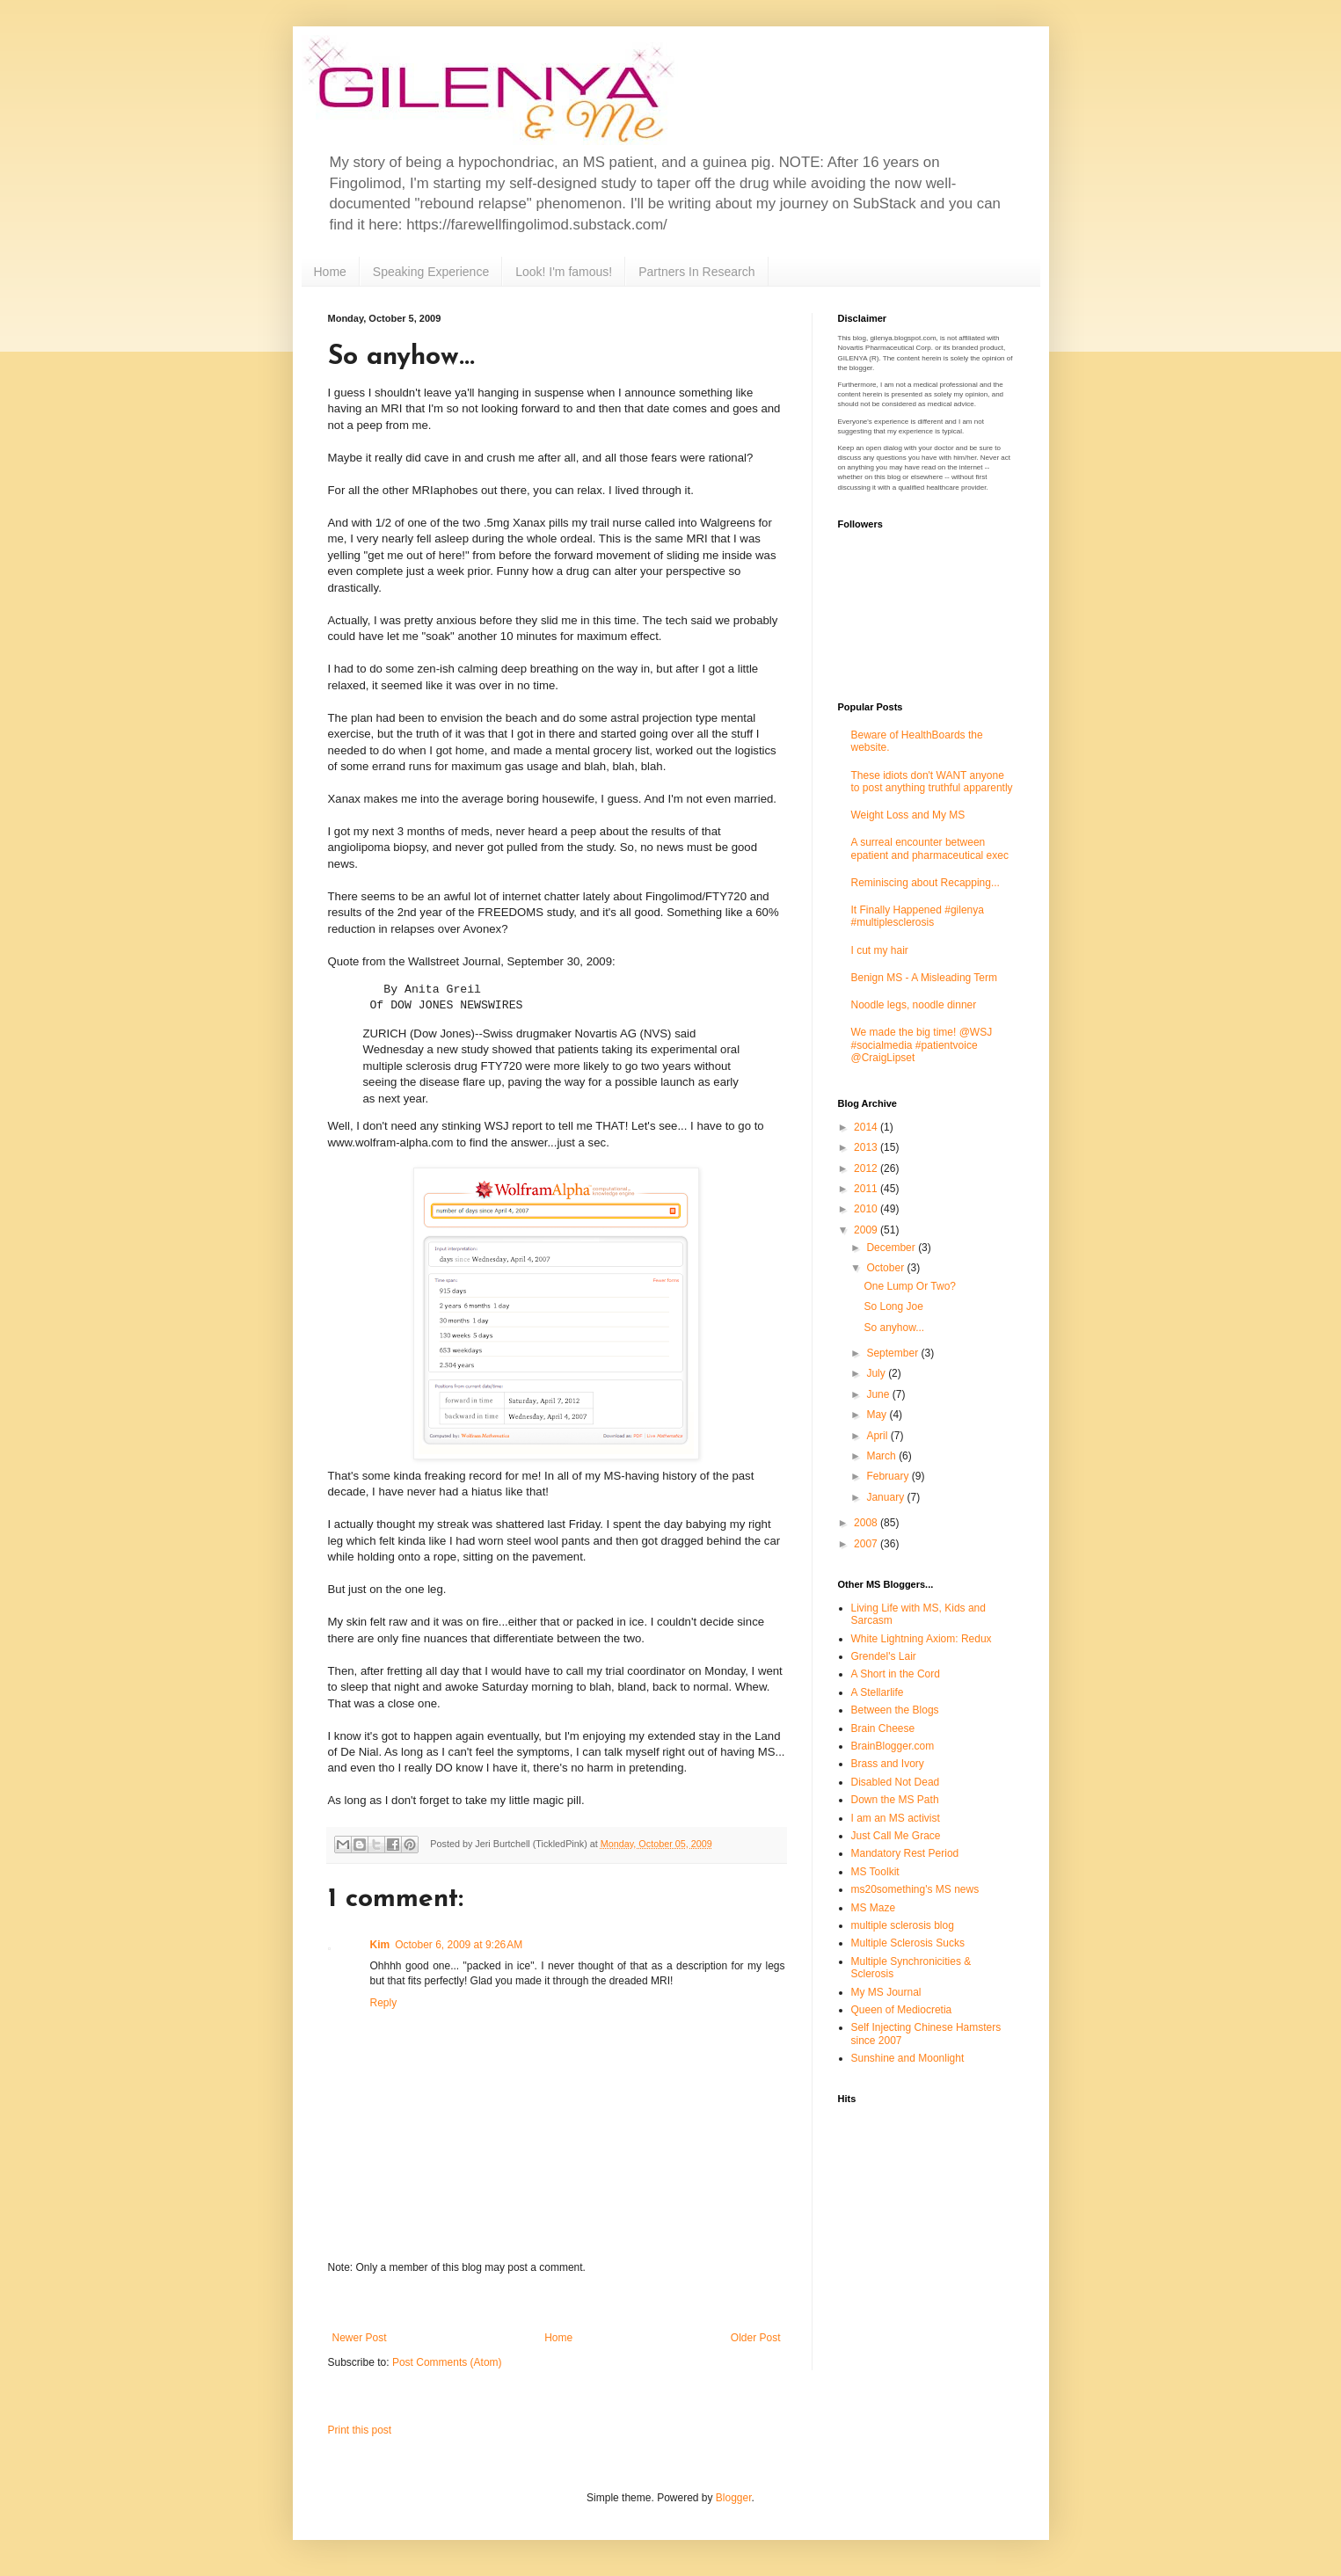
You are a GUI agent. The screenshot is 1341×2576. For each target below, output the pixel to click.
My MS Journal (886, 1992)
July (877, 1373)
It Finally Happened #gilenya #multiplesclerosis (917, 916)
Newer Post (359, 2338)
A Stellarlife (877, 1692)
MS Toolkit (875, 1872)
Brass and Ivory (887, 1763)
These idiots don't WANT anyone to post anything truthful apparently (932, 781)
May (877, 1414)
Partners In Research (696, 272)
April (878, 1436)
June (879, 1394)
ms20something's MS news (915, 1889)
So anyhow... (894, 1327)
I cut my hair (879, 950)
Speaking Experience (431, 272)
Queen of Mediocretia (901, 2010)
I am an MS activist (895, 1818)
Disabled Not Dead (895, 1782)
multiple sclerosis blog (902, 1925)
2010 (867, 1209)
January (886, 1497)
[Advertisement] (556, 2303)
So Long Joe (893, 1306)
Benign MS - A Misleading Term (924, 977)
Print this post (360, 2430)
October (886, 1268)
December (892, 1247)
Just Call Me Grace (896, 1836)
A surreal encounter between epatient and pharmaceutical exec (930, 848)
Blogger (734, 2498)
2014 (867, 1127)
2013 (867, 1147)
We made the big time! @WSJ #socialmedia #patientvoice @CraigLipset (922, 1045)
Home (330, 272)
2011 (867, 1188)
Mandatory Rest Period (905, 1853)
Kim (380, 1945)
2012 (867, 1168)
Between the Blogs (895, 1710)
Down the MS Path (895, 1800)
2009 (867, 1230)
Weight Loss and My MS (908, 815)
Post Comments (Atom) (447, 2362)
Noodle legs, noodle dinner (914, 1005)
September (893, 1353)
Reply (383, 2003)
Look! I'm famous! (563, 272)
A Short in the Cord (895, 1674)
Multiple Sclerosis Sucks (908, 1943)
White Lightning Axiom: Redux (921, 1639)
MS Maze (873, 1908)
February (888, 1476)
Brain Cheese (883, 1728)
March (882, 1456)
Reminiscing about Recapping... (925, 883)
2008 (867, 1523)
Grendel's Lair (883, 1656)
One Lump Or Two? (910, 1286)
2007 (867, 1544)
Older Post (756, 2338)
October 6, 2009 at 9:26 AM (458, 1945)
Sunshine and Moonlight (908, 2058)
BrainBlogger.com (893, 1746)
